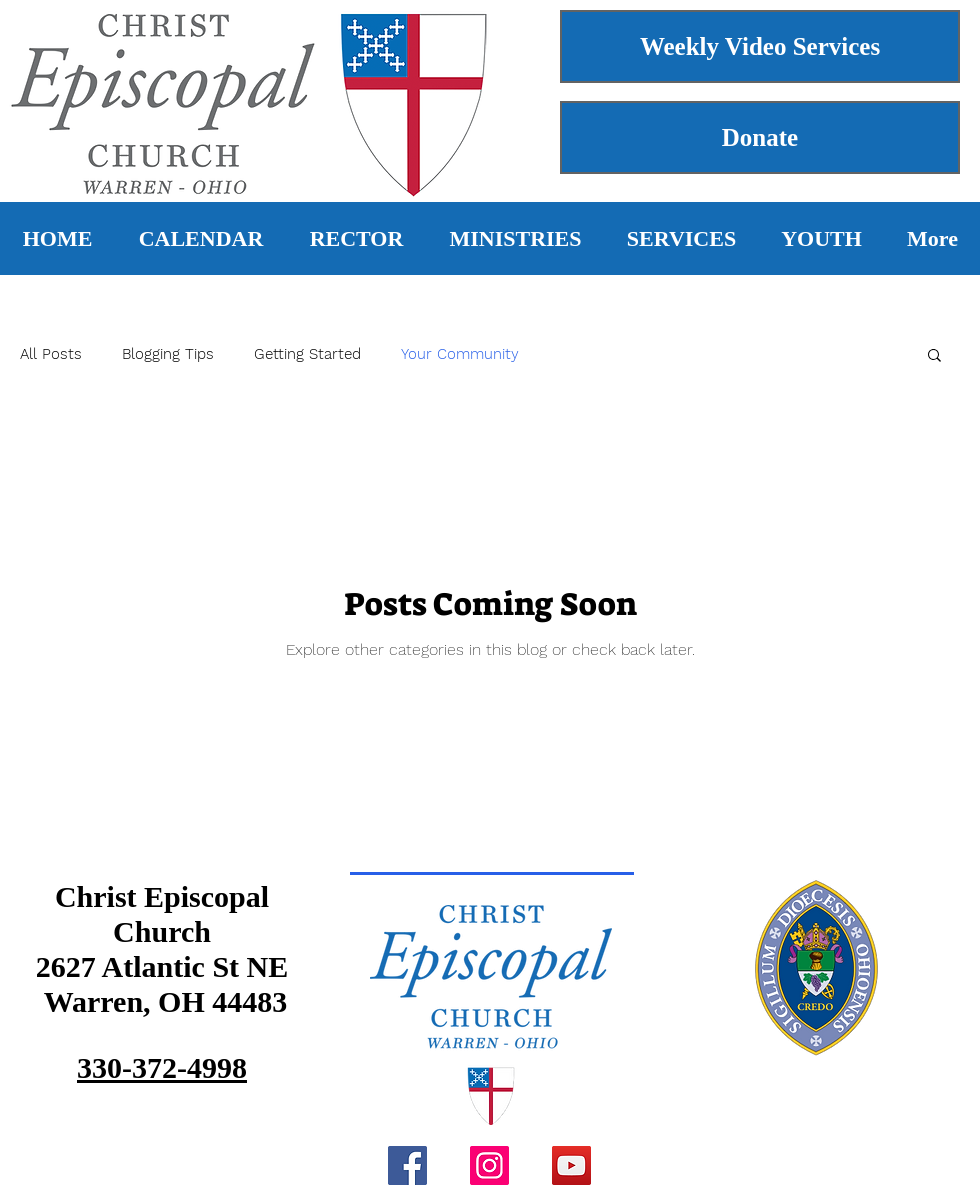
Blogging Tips (168, 354)
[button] (934, 356)
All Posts (51, 354)
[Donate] (760, 137)
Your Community (460, 354)
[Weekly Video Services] (760, 46)
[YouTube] (571, 1165)
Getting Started (307, 354)
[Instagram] (489, 1165)
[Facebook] (407, 1165)
